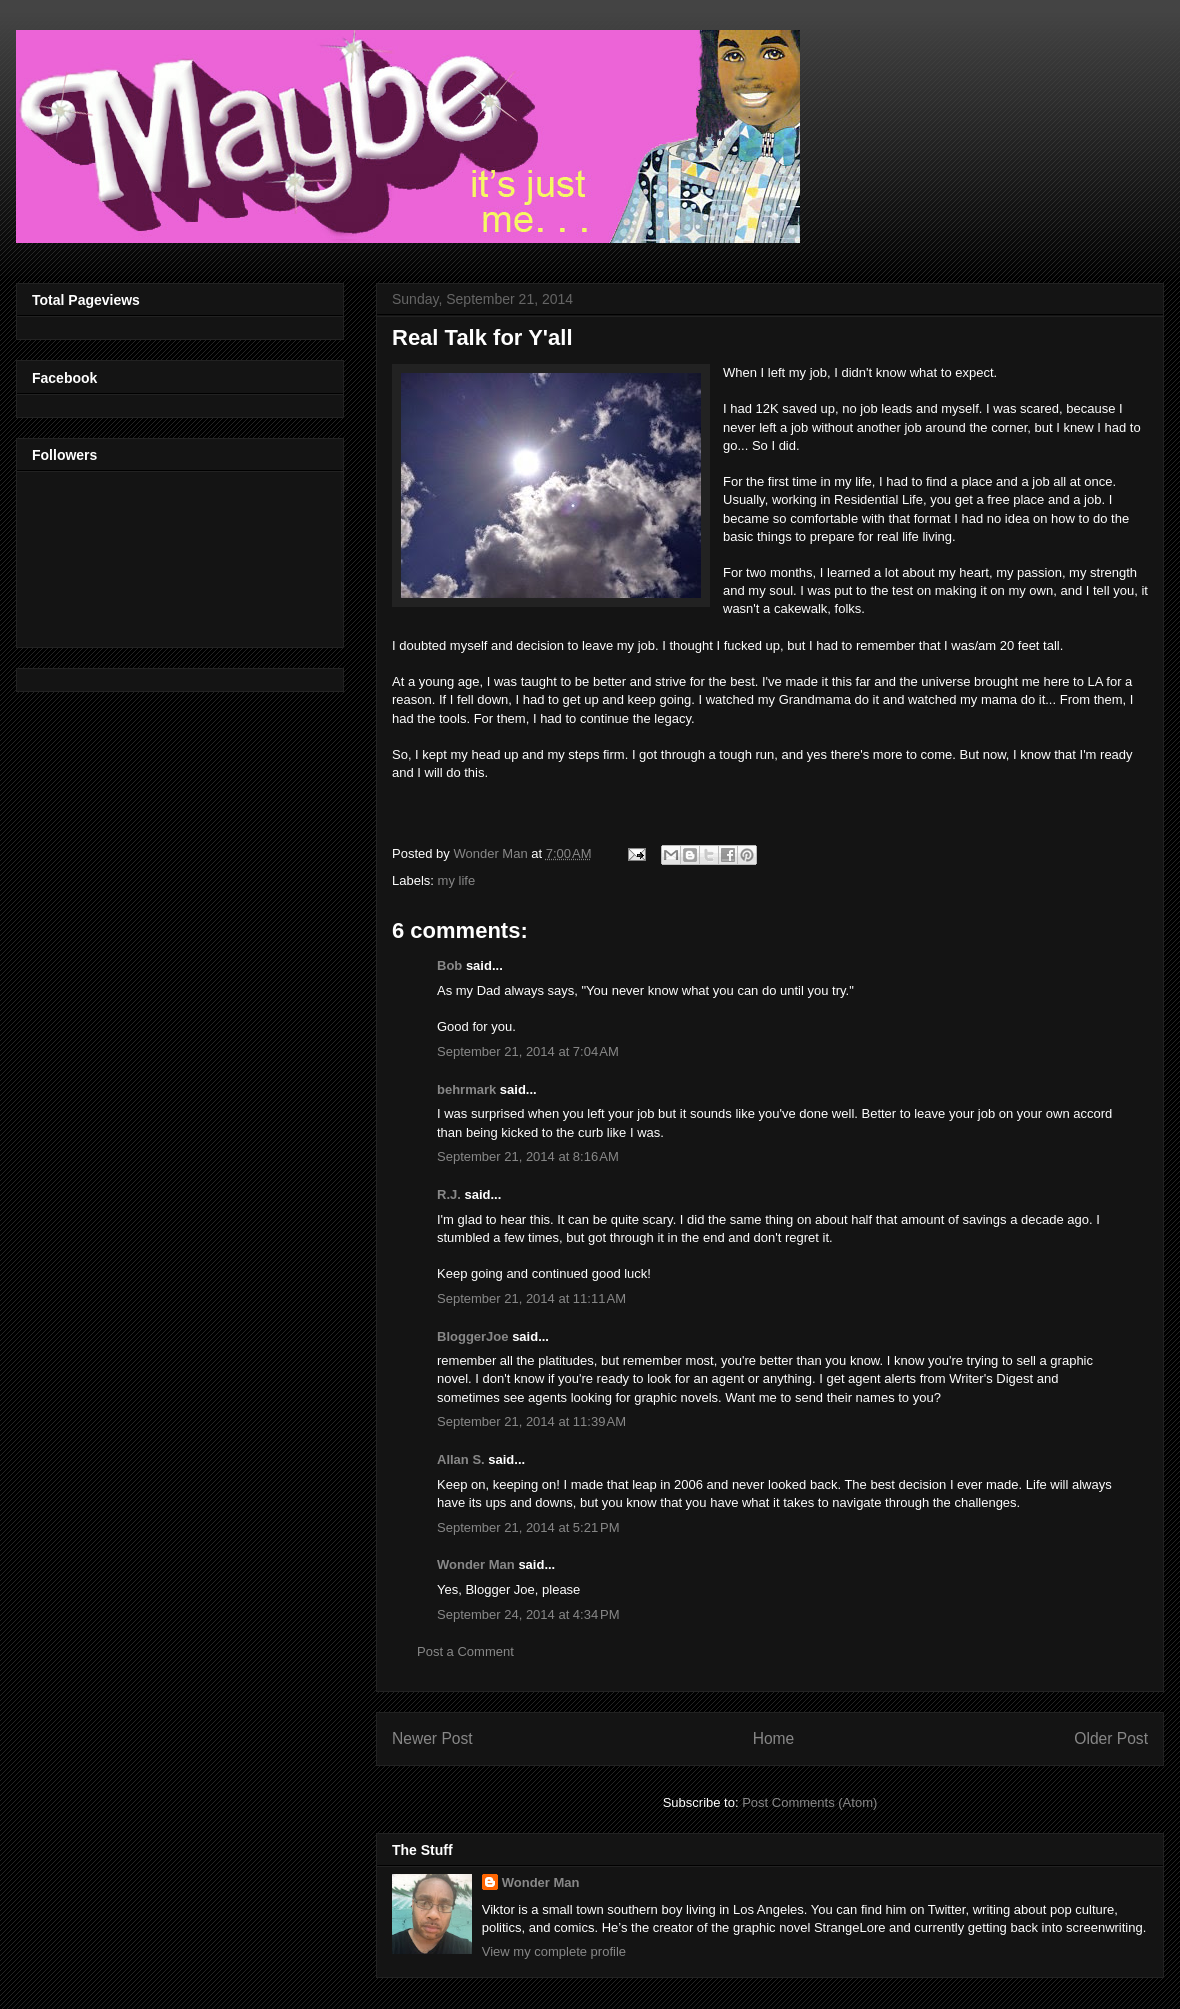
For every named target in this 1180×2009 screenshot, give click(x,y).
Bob (449, 965)
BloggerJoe (473, 1336)
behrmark (466, 1089)
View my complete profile (554, 1951)
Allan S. (461, 1459)
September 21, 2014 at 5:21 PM (528, 1527)
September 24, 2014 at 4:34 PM (528, 1614)
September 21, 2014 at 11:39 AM (531, 1421)
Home (774, 1738)
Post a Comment (465, 1651)
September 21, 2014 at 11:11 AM (531, 1298)
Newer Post (432, 1738)
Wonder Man (476, 1564)
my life (457, 880)
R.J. (449, 1194)
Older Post (1111, 1738)
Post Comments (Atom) (809, 1802)
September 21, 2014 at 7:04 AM (528, 1051)
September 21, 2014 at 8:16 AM (528, 1156)
